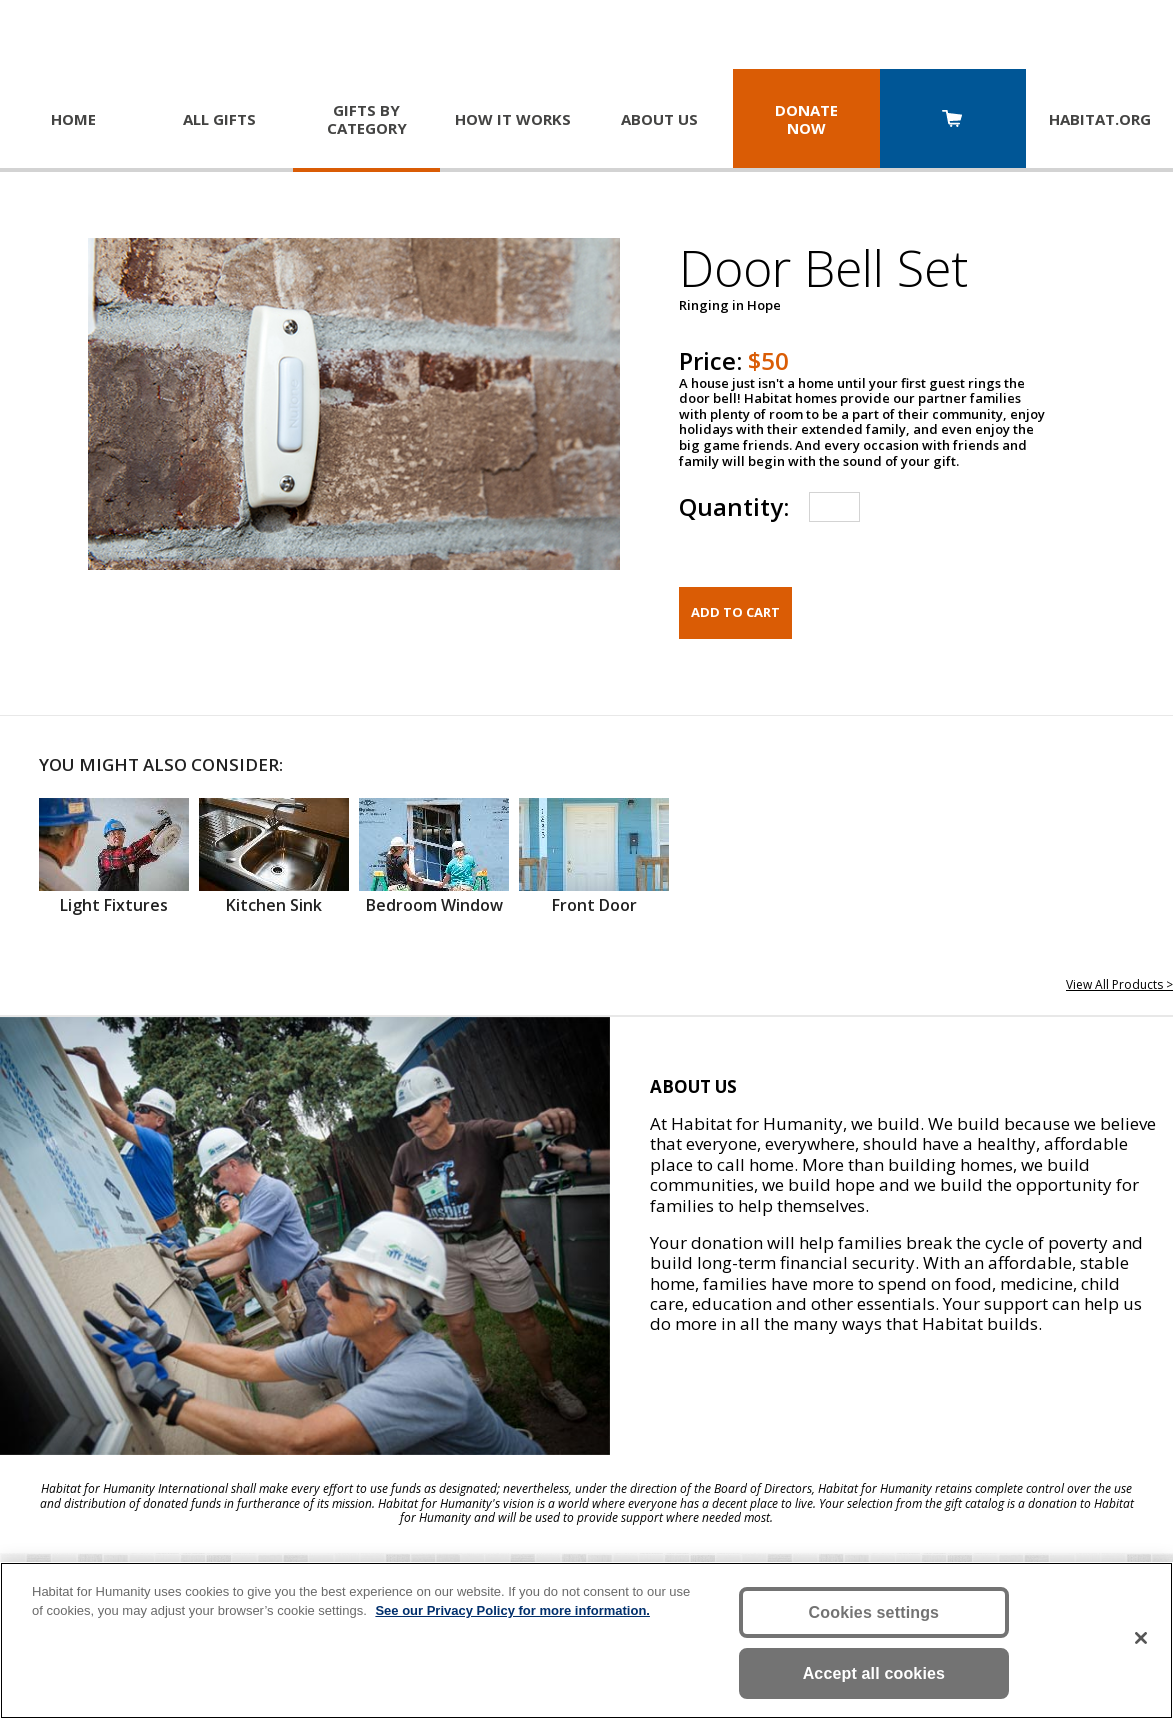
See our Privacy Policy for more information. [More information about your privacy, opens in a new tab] (512, 1610)
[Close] (1141, 1638)
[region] (586, 1640)
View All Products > (1119, 984)
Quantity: (734, 506)
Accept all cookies (874, 1673)
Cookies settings (874, 1612)
